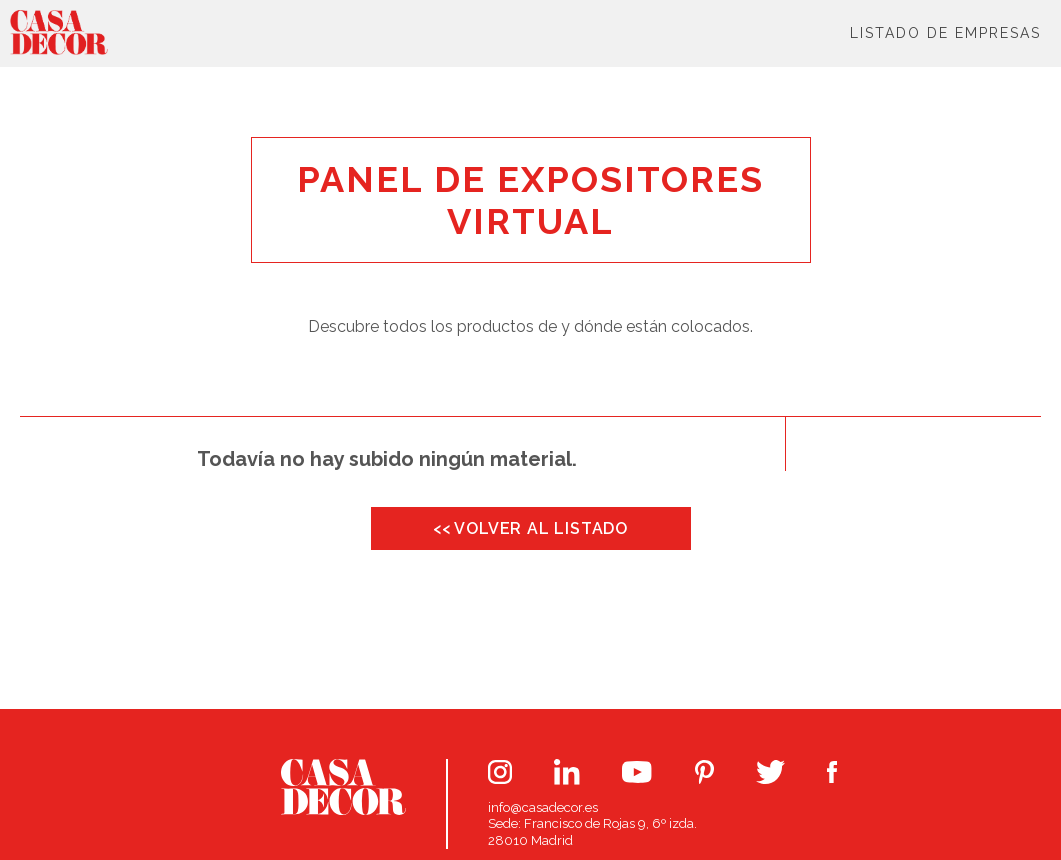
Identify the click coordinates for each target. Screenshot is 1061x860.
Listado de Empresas (945, 33)
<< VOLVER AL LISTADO (530, 528)
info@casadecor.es (543, 807)
